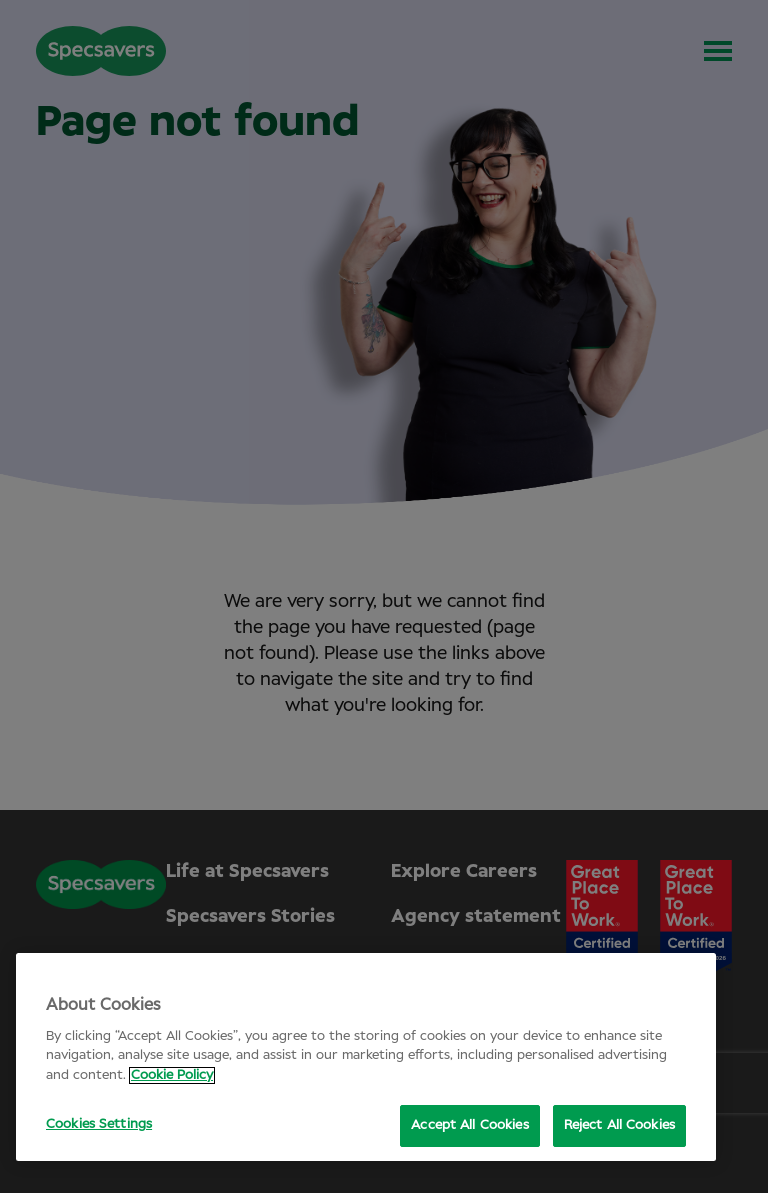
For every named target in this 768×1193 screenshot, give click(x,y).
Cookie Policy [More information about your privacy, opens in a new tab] (172, 1075)
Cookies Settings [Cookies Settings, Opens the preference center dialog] (99, 1124)
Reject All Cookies (619, 1125)
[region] (366, 1057)
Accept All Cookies (469, 1125)
